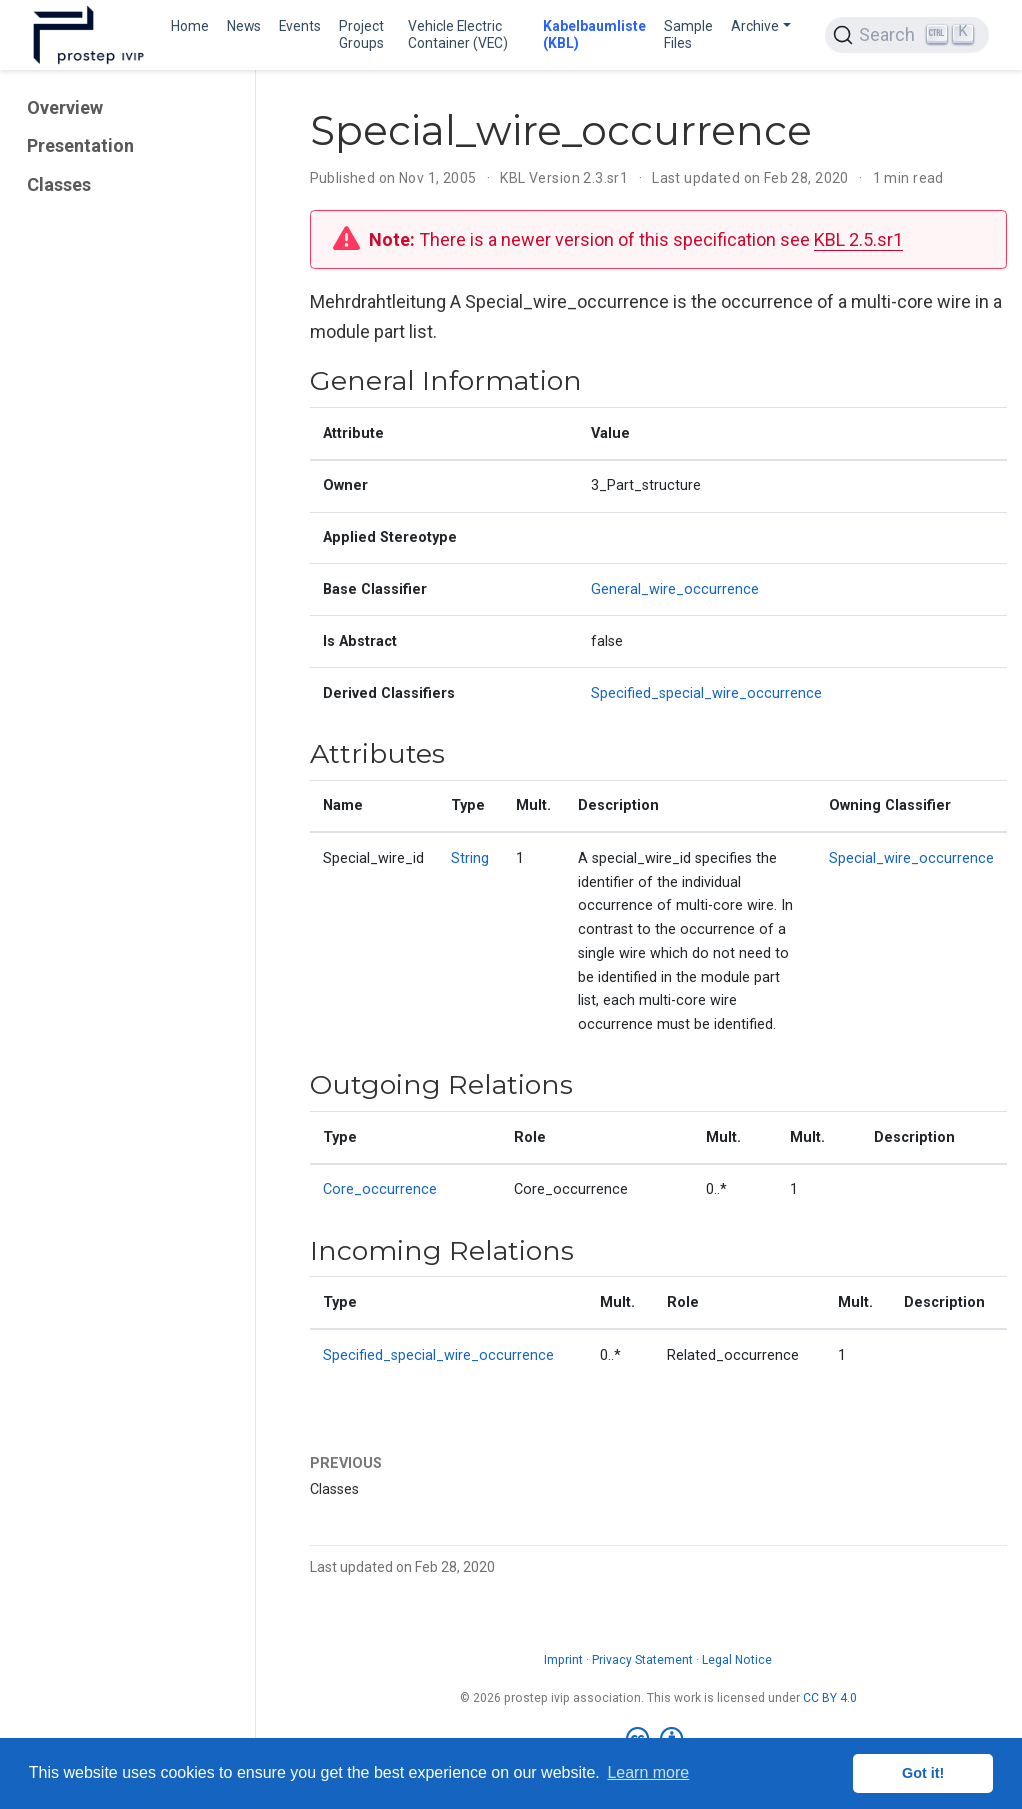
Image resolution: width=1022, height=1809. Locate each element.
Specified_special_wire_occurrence (706, 693)
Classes (59, 184)
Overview (65, 107)
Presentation (80, 145)
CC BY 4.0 (830, 1698)
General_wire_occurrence (675, 589)
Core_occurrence (380, 1189)
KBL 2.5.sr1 (858, 239)
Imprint (563, 1660)
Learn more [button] (648, 1772)
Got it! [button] (923, 1773)
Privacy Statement (642, 1660)
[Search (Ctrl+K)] (907, 35)
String (470, 858)
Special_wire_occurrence (911, 858)
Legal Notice (737, 1660)
